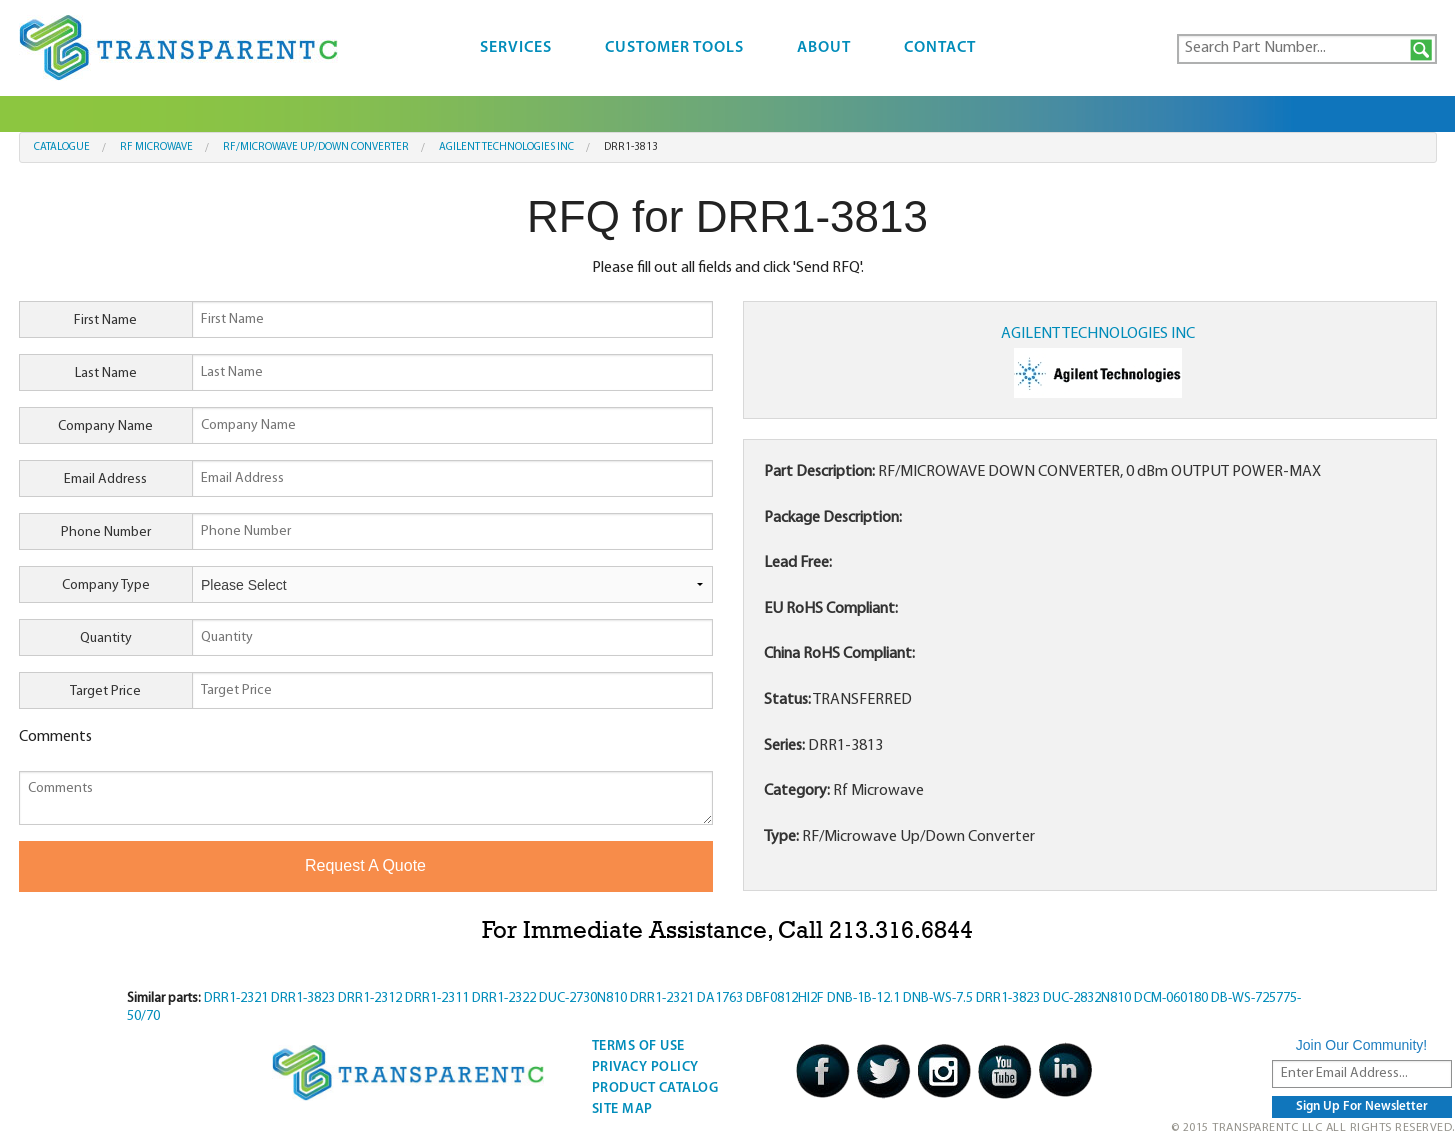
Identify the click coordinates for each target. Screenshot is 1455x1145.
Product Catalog (655, 1088)
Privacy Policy (645, 1067)
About (824, 48)
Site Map (622, 1109)
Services (516, 48)
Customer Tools (674, 48)
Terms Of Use (638, 1046)
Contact (940, 48)
